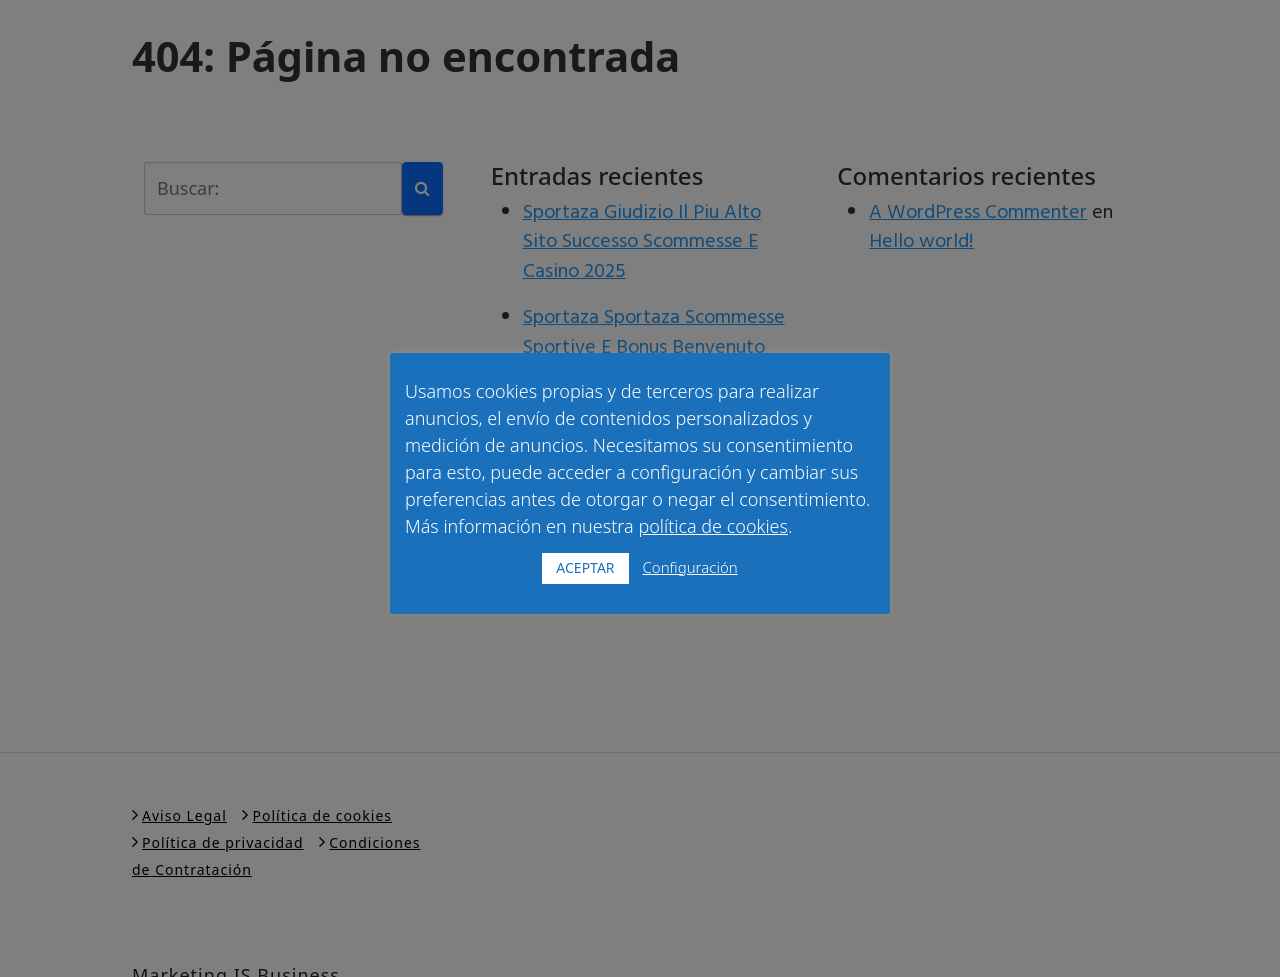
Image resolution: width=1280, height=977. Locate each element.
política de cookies (713, 526)
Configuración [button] (689, 567)
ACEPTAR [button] (585, 567)
